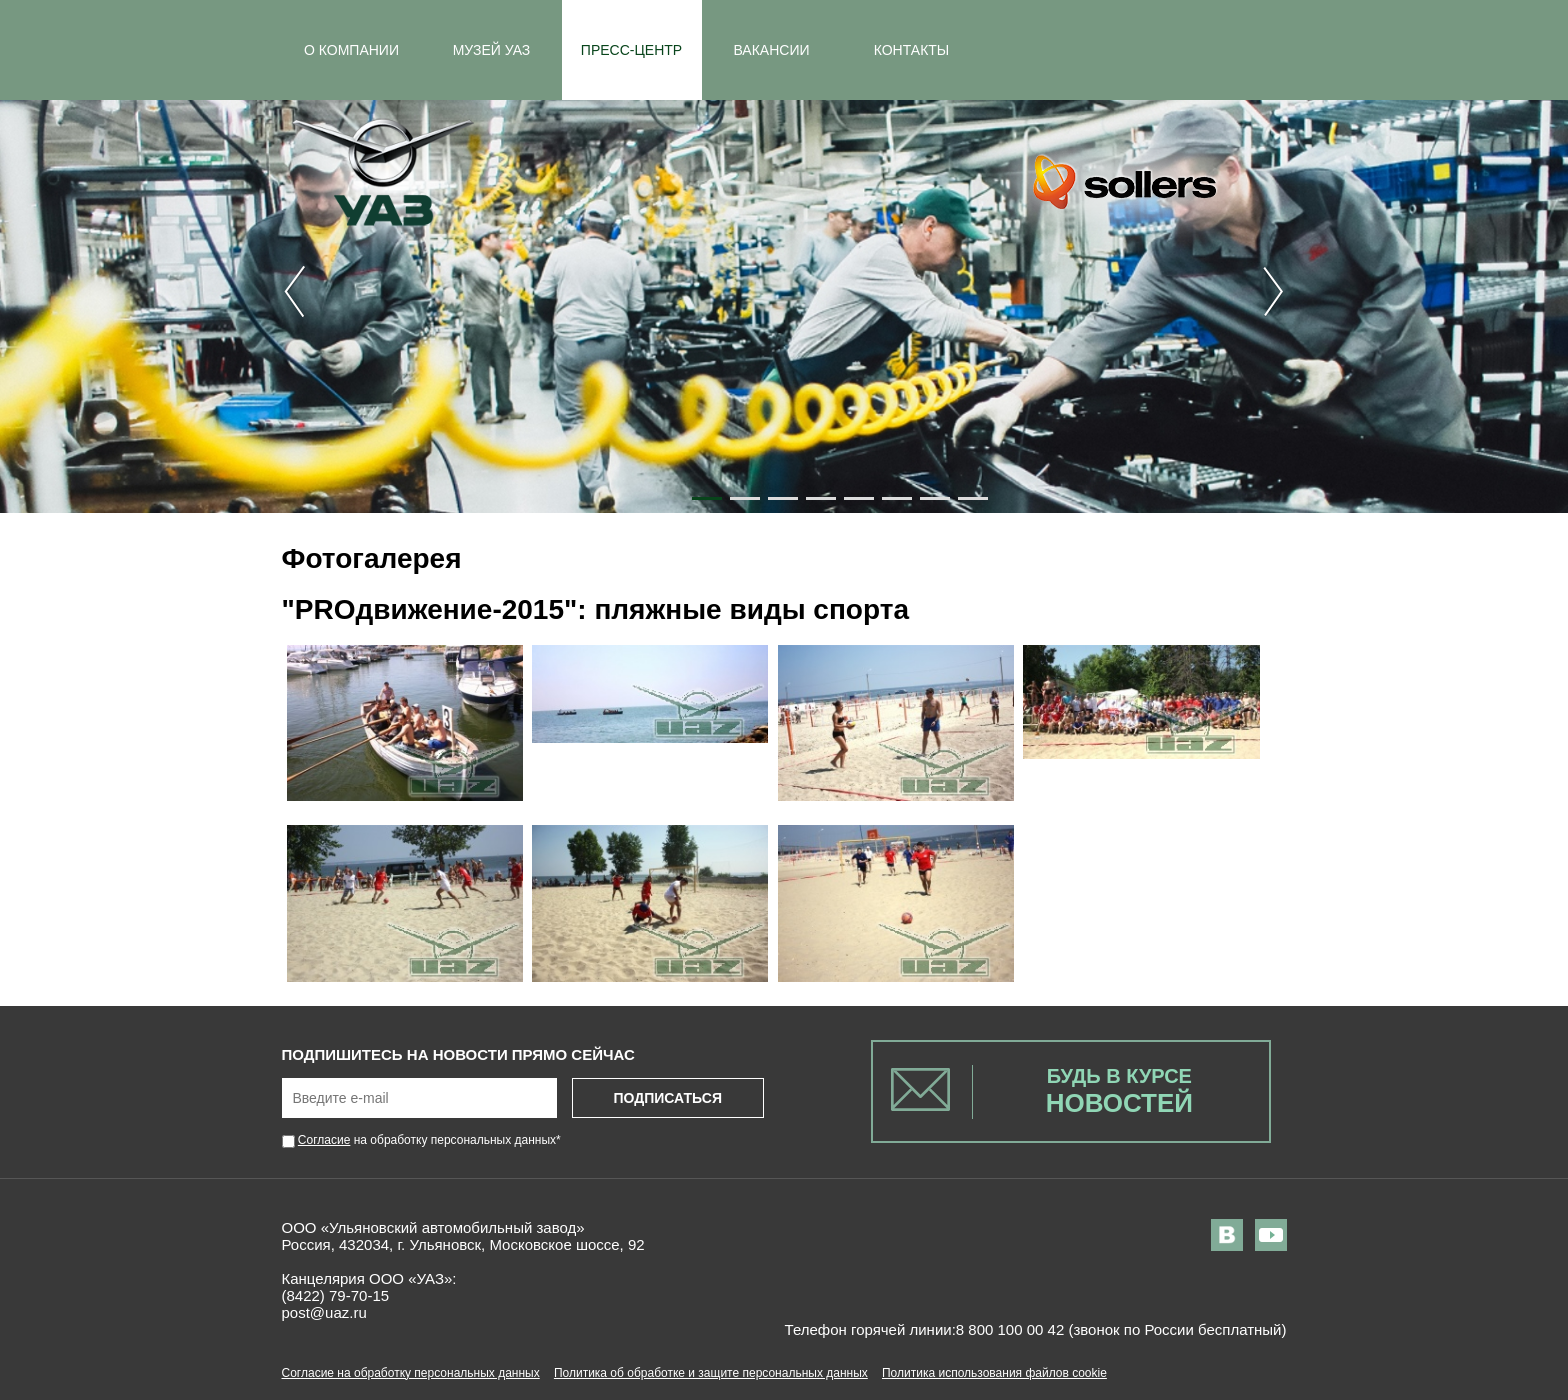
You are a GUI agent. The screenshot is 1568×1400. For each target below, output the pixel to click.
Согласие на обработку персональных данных (411, 1373)
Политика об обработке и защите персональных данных (711, 1373)
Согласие (324, 1140)
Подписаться (667, 1098)
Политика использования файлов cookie (994, 1373)
